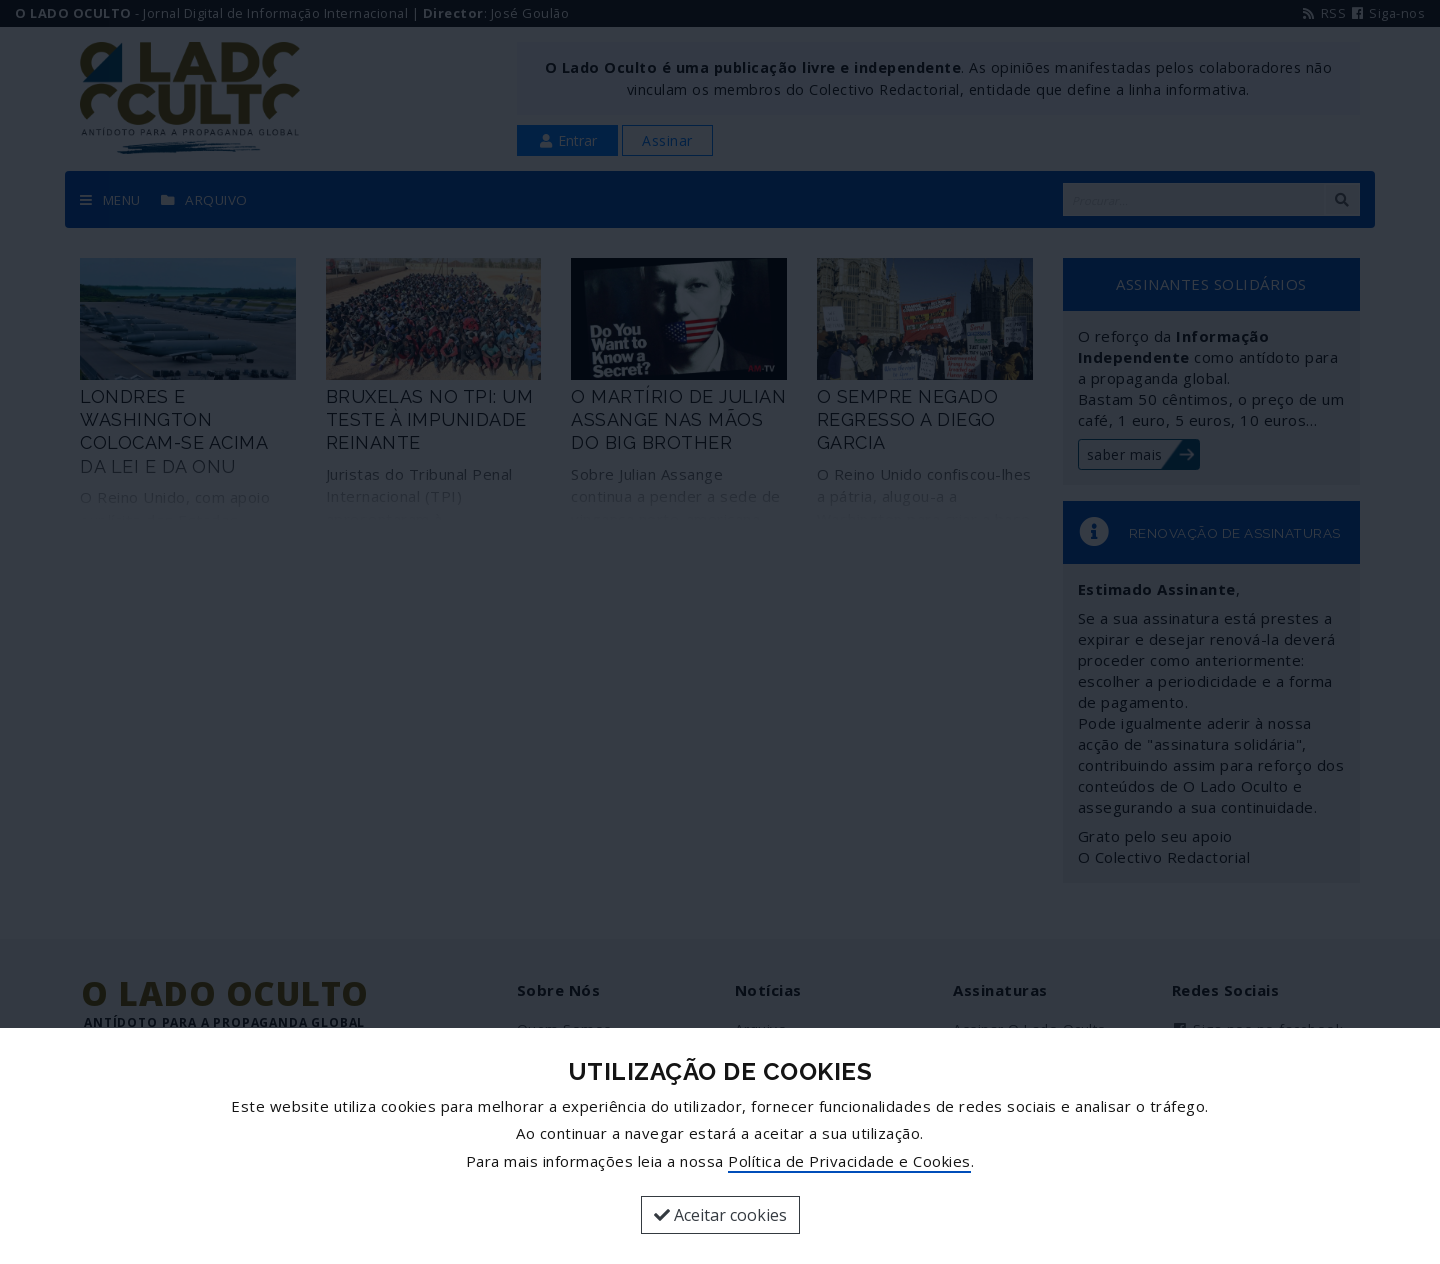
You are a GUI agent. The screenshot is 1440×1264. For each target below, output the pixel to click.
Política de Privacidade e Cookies (849, 1161)
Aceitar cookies (720, 1215)
